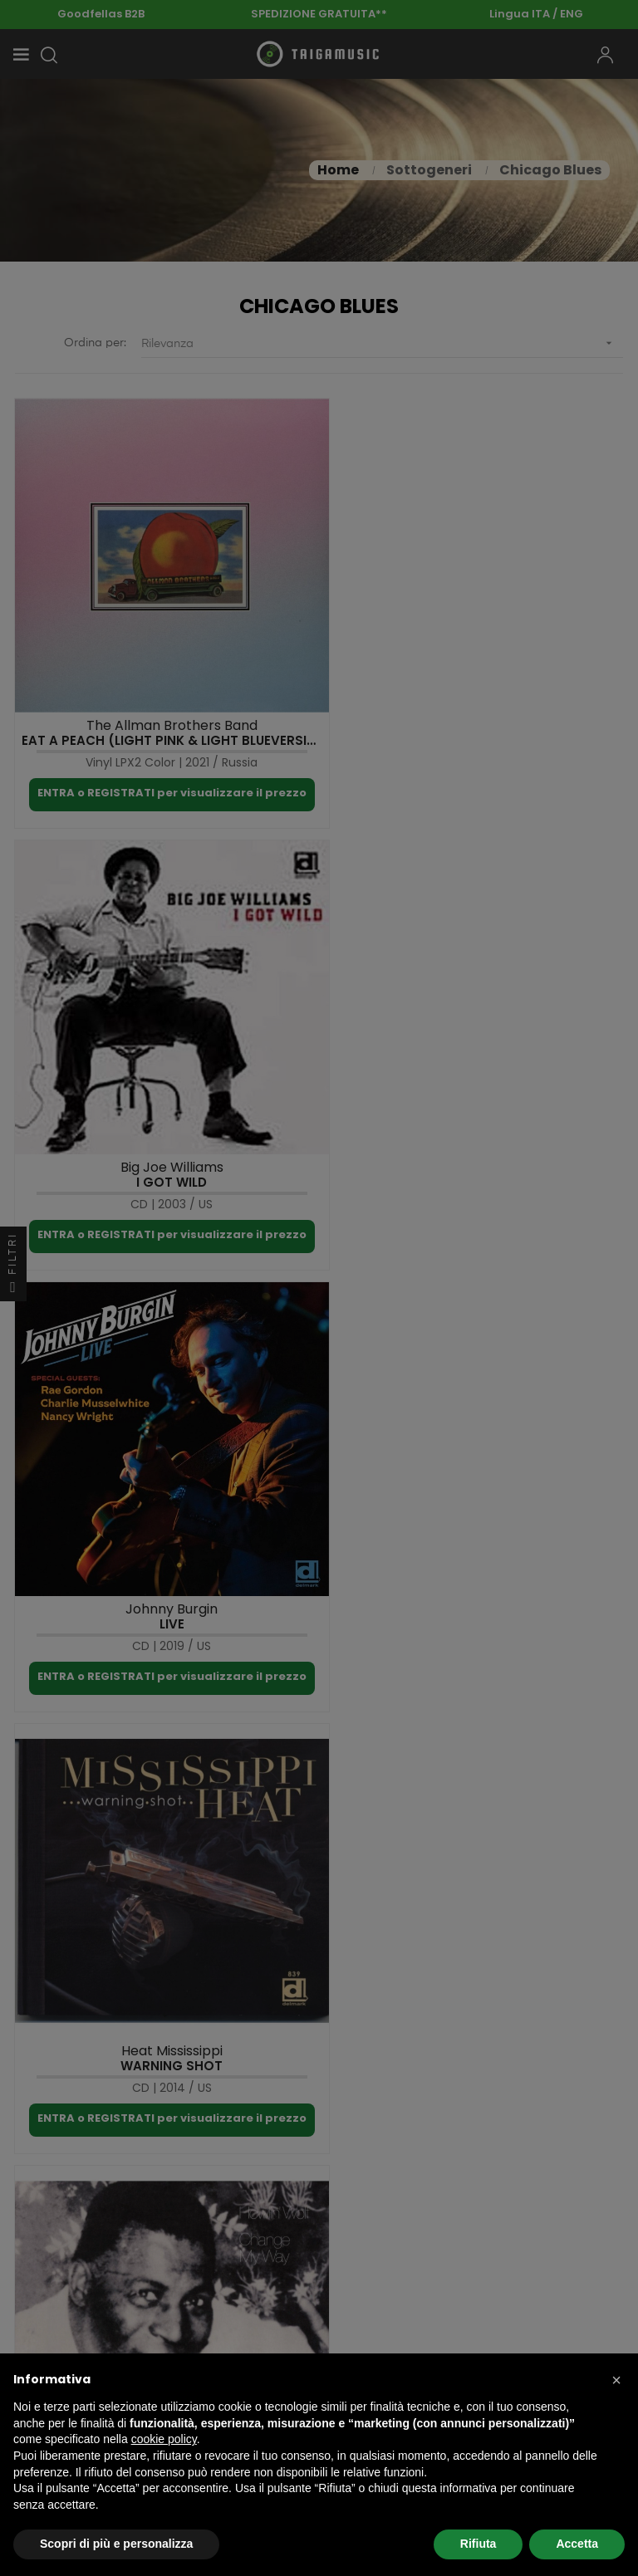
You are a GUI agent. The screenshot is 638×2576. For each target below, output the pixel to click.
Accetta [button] (577, 2543)
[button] (616, 2380)
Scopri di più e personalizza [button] (116, 2543)
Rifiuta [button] (478, 2543)
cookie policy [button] (164, 2439)
